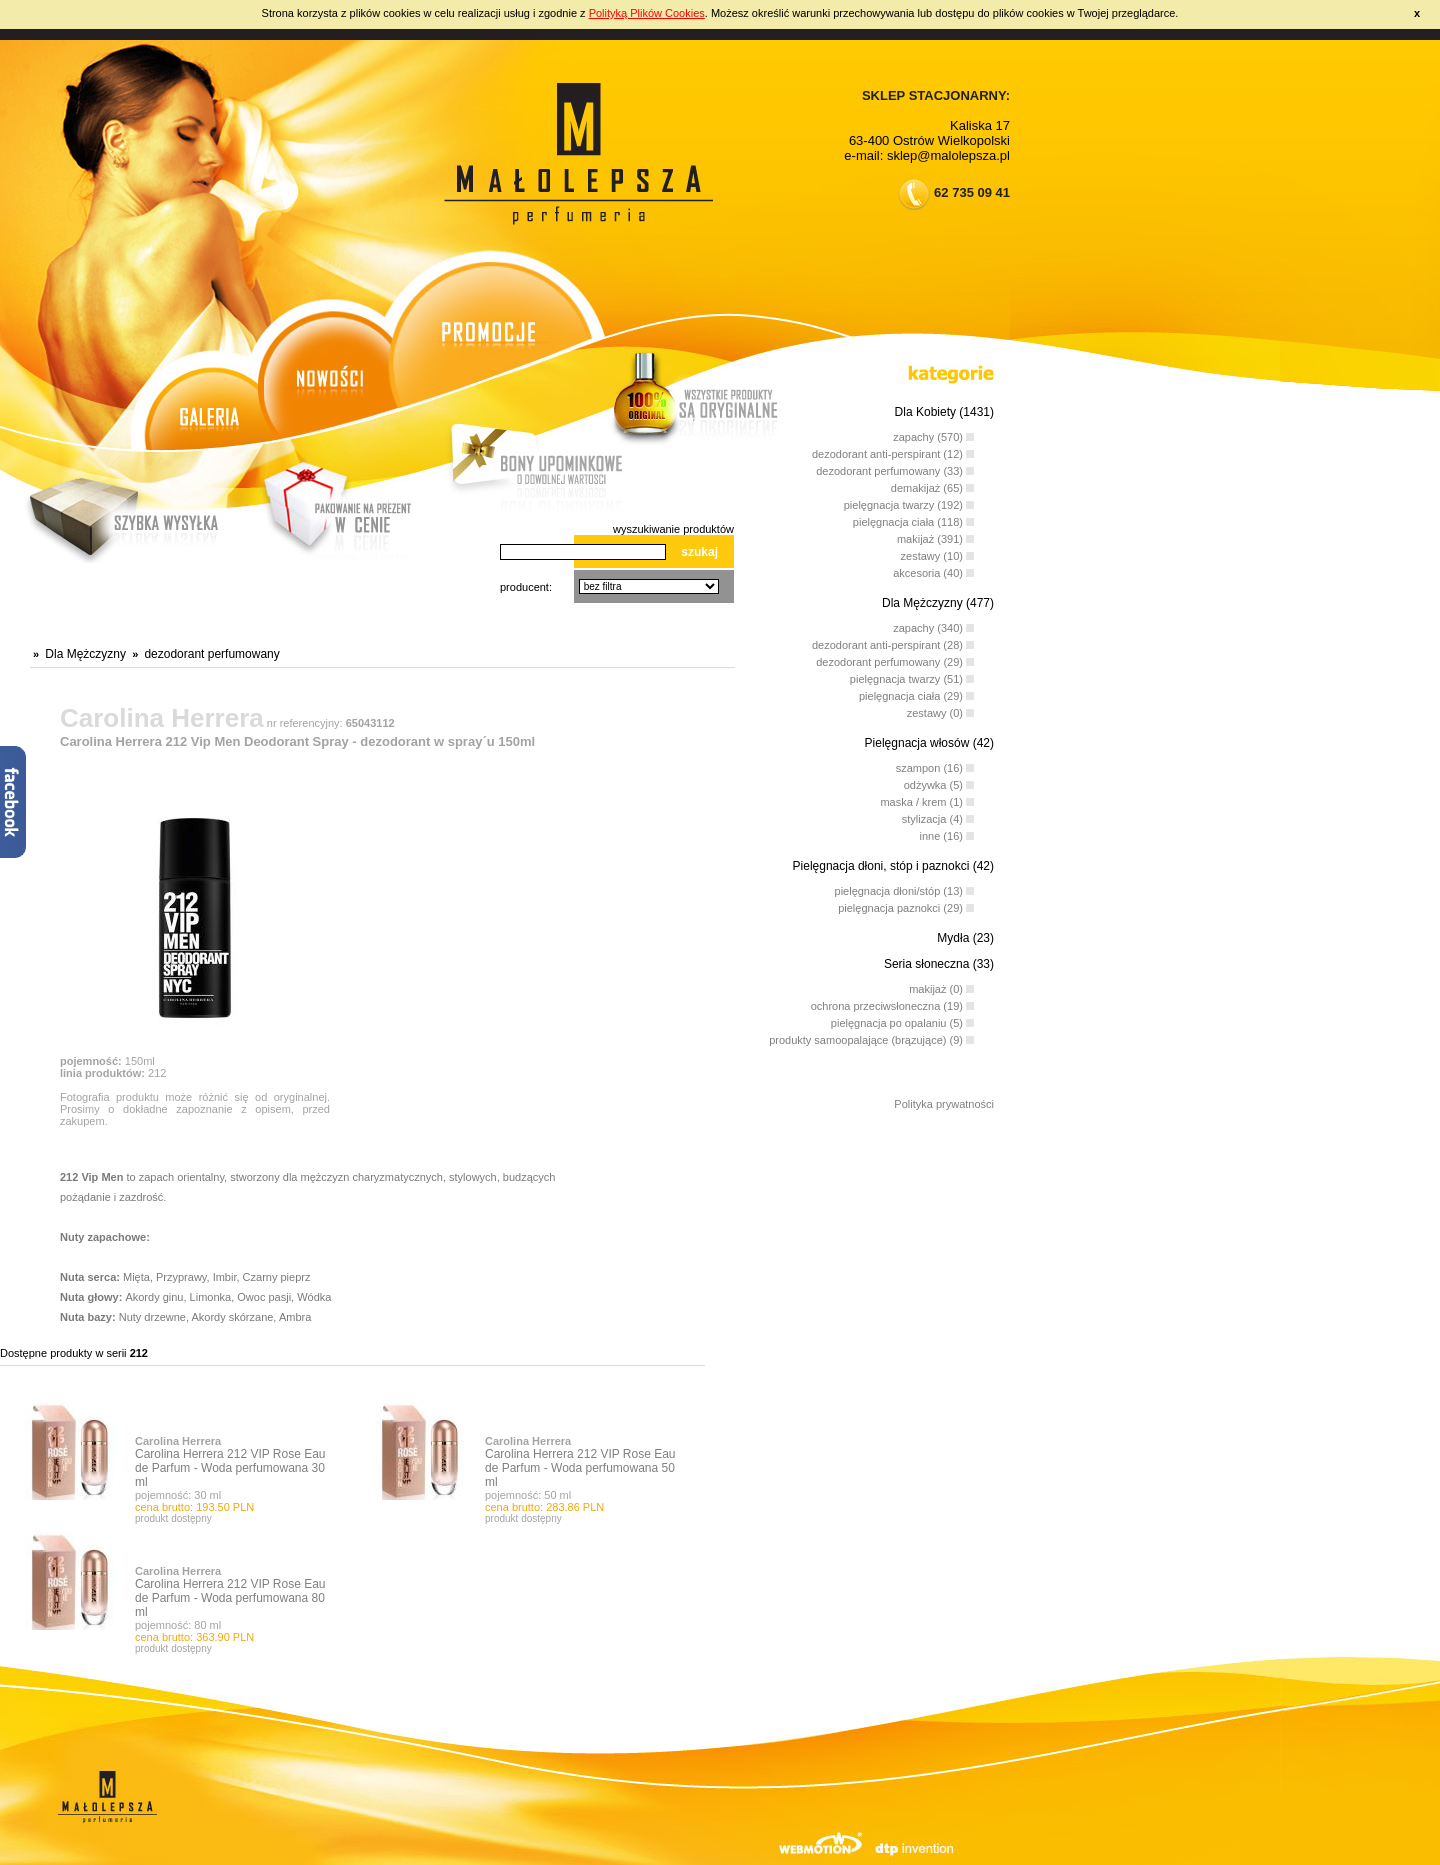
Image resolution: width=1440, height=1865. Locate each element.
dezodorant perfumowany (211, 654)
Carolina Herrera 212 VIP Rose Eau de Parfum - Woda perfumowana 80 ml (230, 1598)
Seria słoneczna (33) (939, 964)
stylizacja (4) (938, 815)
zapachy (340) (933, 624)
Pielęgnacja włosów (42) (929, 743)
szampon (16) (935, 764)
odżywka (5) (939, 781)
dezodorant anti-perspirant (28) (893, 641)
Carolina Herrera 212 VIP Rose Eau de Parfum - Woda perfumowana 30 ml (230, 1468)
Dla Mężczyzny (85, 654)
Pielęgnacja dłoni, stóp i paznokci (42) (893, 866)
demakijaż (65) (932, 484)
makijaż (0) (941, 985)
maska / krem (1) (927, 798)
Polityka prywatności (944, 1104)
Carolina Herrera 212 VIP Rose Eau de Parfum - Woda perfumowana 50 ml (580, 1468)
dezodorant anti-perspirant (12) (893, 450)
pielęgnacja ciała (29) (916, 692)
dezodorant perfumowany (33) (895, 467)
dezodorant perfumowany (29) (895, 658)
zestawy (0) (940, 709)
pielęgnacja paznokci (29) (906, 904)
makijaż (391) (935, 535)
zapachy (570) (933, 433)
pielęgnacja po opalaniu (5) (902, 1019)
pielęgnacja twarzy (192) (909, 501)
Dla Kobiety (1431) (944, 412)
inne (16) (947, 832)
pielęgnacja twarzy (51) (912, 675)
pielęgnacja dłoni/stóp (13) (904, 887)
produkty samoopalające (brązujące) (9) (871, 1036)
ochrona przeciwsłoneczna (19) (892, 1002)
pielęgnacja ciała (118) (913, 518)
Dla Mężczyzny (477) (938, 603)
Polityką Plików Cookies (647, 13)
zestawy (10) (937, 552)
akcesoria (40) (933, 569)
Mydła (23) (965, 938)
